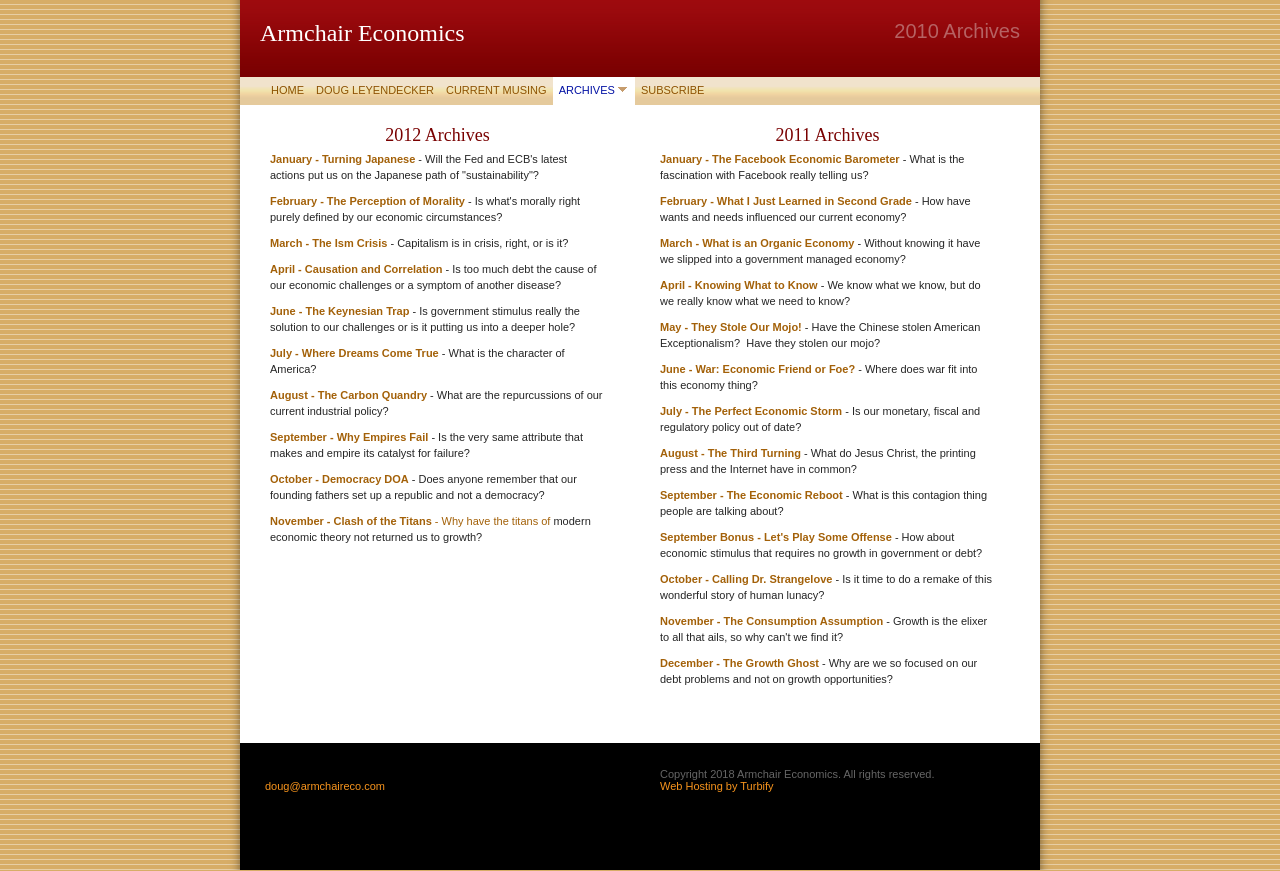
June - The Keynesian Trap (339, 311)
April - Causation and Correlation (357, 269)
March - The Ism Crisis (328, 243)
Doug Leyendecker (375, 90)
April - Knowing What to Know (739, 285)
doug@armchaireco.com (325, 786)
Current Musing (496, 90)
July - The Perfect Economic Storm (751, 411)
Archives (587, 90)
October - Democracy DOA (339, 479)
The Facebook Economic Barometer (806, 159)
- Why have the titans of (493, 521)
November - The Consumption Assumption (771, 621)
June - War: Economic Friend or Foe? (757, 369)
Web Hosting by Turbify (717, 786)
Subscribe (673, 90)
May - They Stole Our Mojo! (731, 327)
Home (287, 90)
